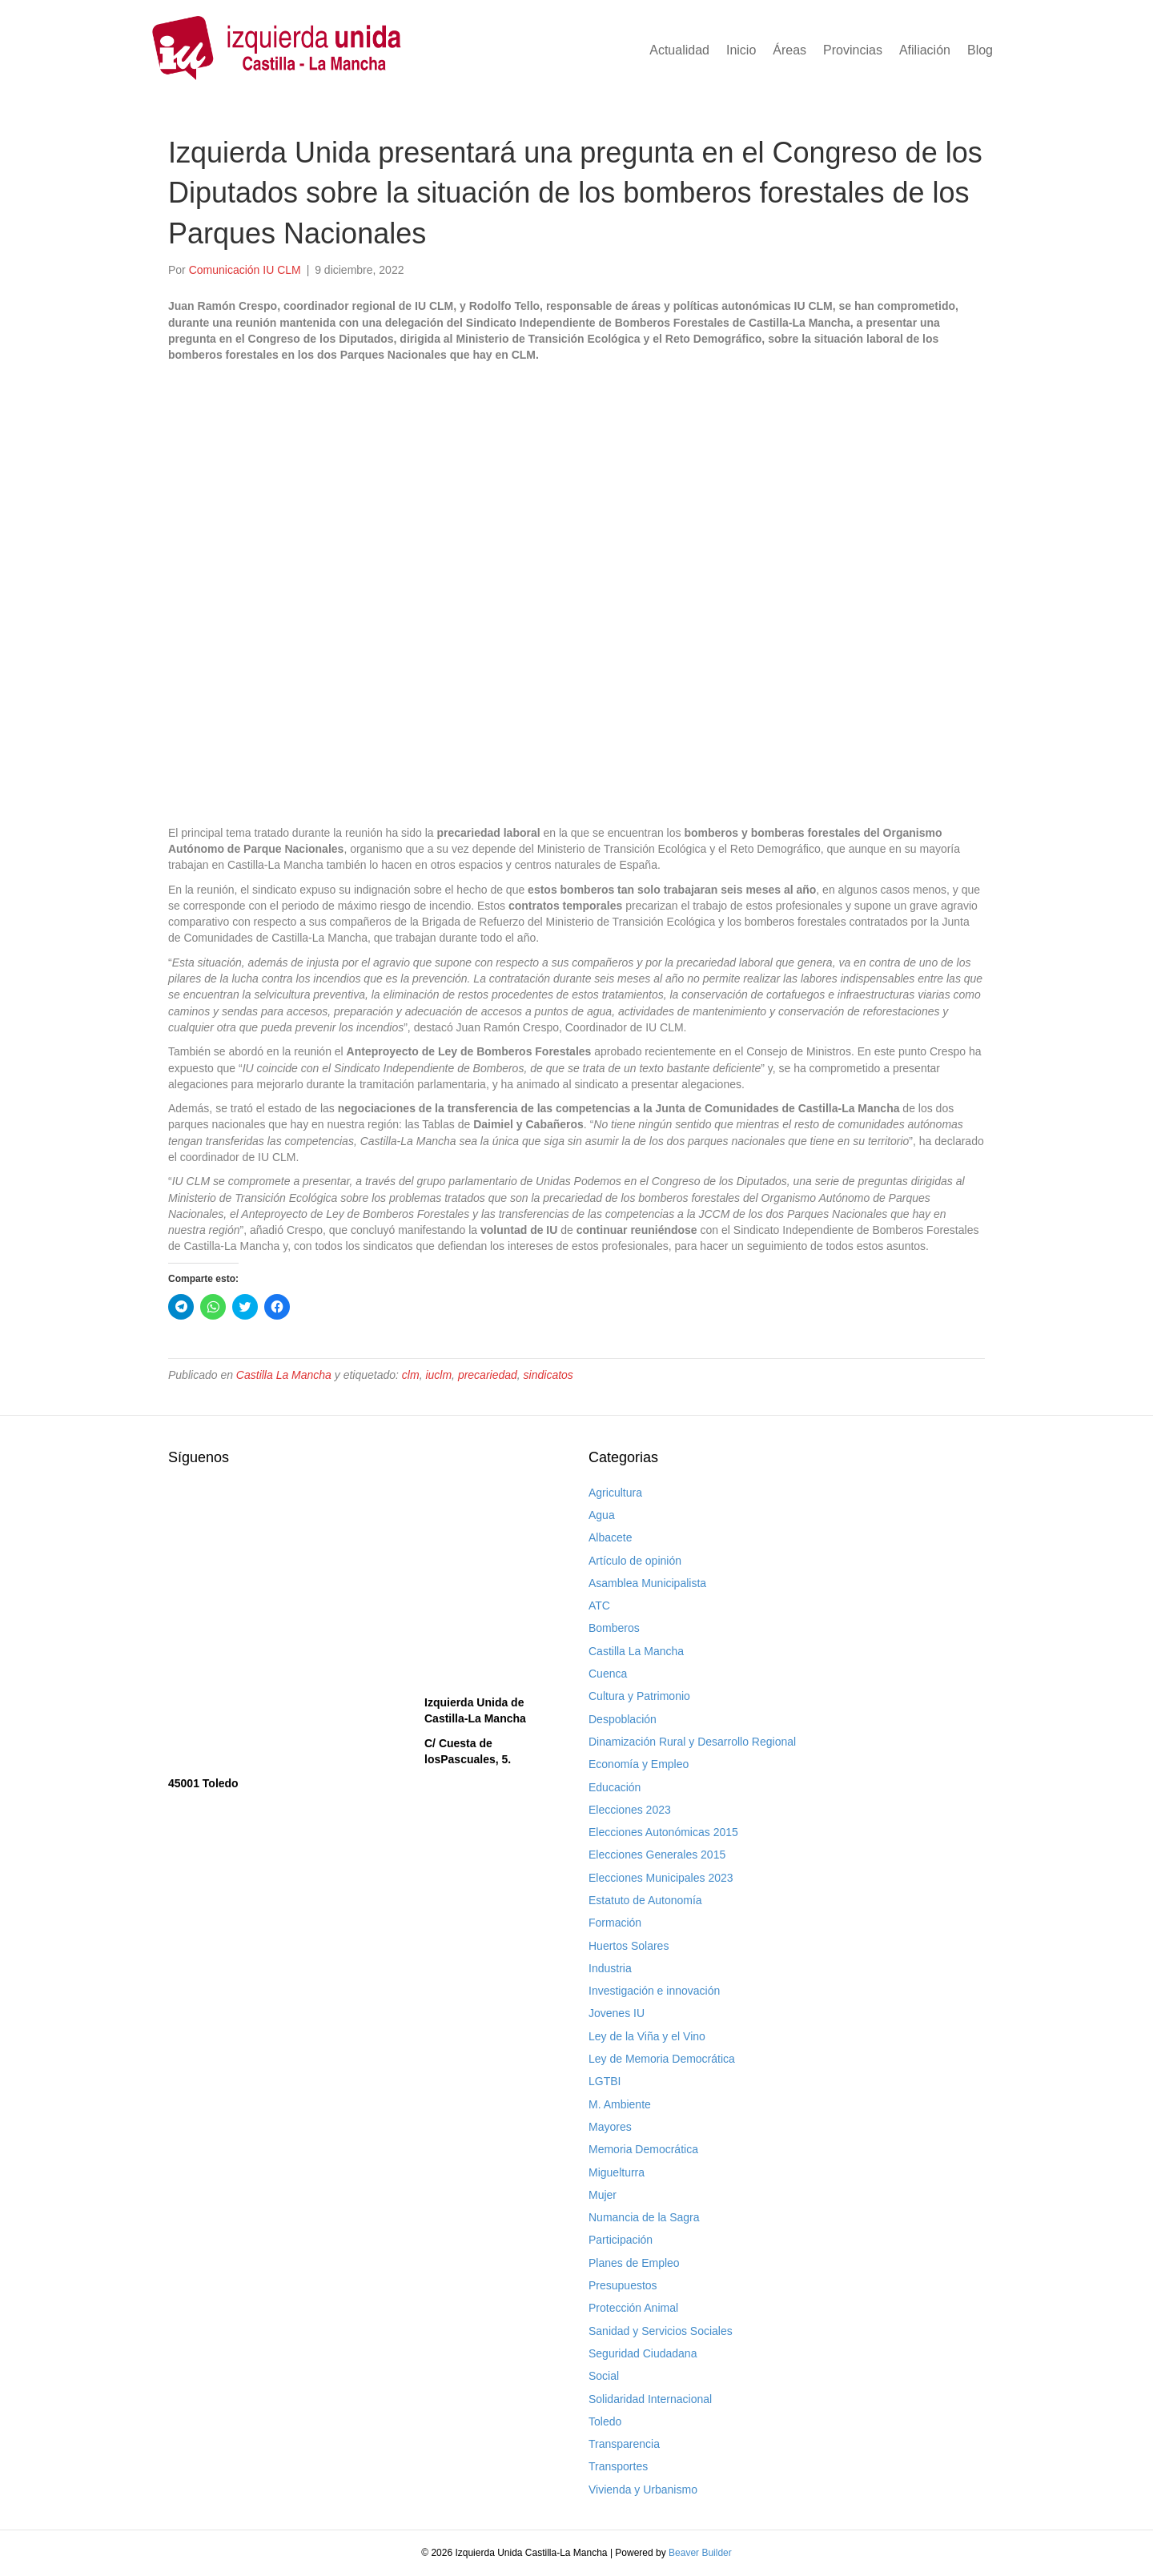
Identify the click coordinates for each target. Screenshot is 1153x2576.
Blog (980, 50)
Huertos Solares (629, 1945)
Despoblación (623, 1719)
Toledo (605, 2421)
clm (411, 1374)
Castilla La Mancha (283, 1374)
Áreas (789, 50)
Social (604, 2375)
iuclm (438, 1374)
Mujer (603, 2194)
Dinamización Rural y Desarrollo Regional (692, 1741)
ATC (599, 1605)
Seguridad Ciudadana (643, 2353)
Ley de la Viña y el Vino (647, 2036)
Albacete (610, 1537)
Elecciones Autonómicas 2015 (663, 1832)
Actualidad (679, 50)
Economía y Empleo (639, 1764)
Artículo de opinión (635, 1560)
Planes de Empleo (634, 2263)
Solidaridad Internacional (650, 2399)
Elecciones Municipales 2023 (661, 1877)
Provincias (852, 50)
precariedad (487, 1374)
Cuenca (608, 1673)
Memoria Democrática (643, 2149)
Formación (615, 1922)
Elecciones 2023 (630, 1809)
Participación (621, 2239)
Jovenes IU (617, 2013)
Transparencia (624, 2443)
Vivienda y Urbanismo (643, 2489)
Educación (615, 1787)
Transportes (618, 2466)
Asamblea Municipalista (647, 1583)
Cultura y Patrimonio (639, 1696)
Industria (610, 1968)
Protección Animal (633, 2307)
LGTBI (605, 2081)
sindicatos (548, 1374)
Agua (602, 1515)
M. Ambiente (620, 2104)
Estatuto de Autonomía (645, 1900)
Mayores (610, 2126)
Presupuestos (623, 2285)
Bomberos (614, 1628)
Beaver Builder (700, 2552)
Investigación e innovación (654, 1990)
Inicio (741, 50)
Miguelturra (617, 2172)
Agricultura (615, 1492)
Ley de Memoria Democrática (662, 2058)
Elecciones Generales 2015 (657, 1854)
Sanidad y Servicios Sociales (661, 2331)
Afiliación (924, 50)
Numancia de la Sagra (644, 2217)
